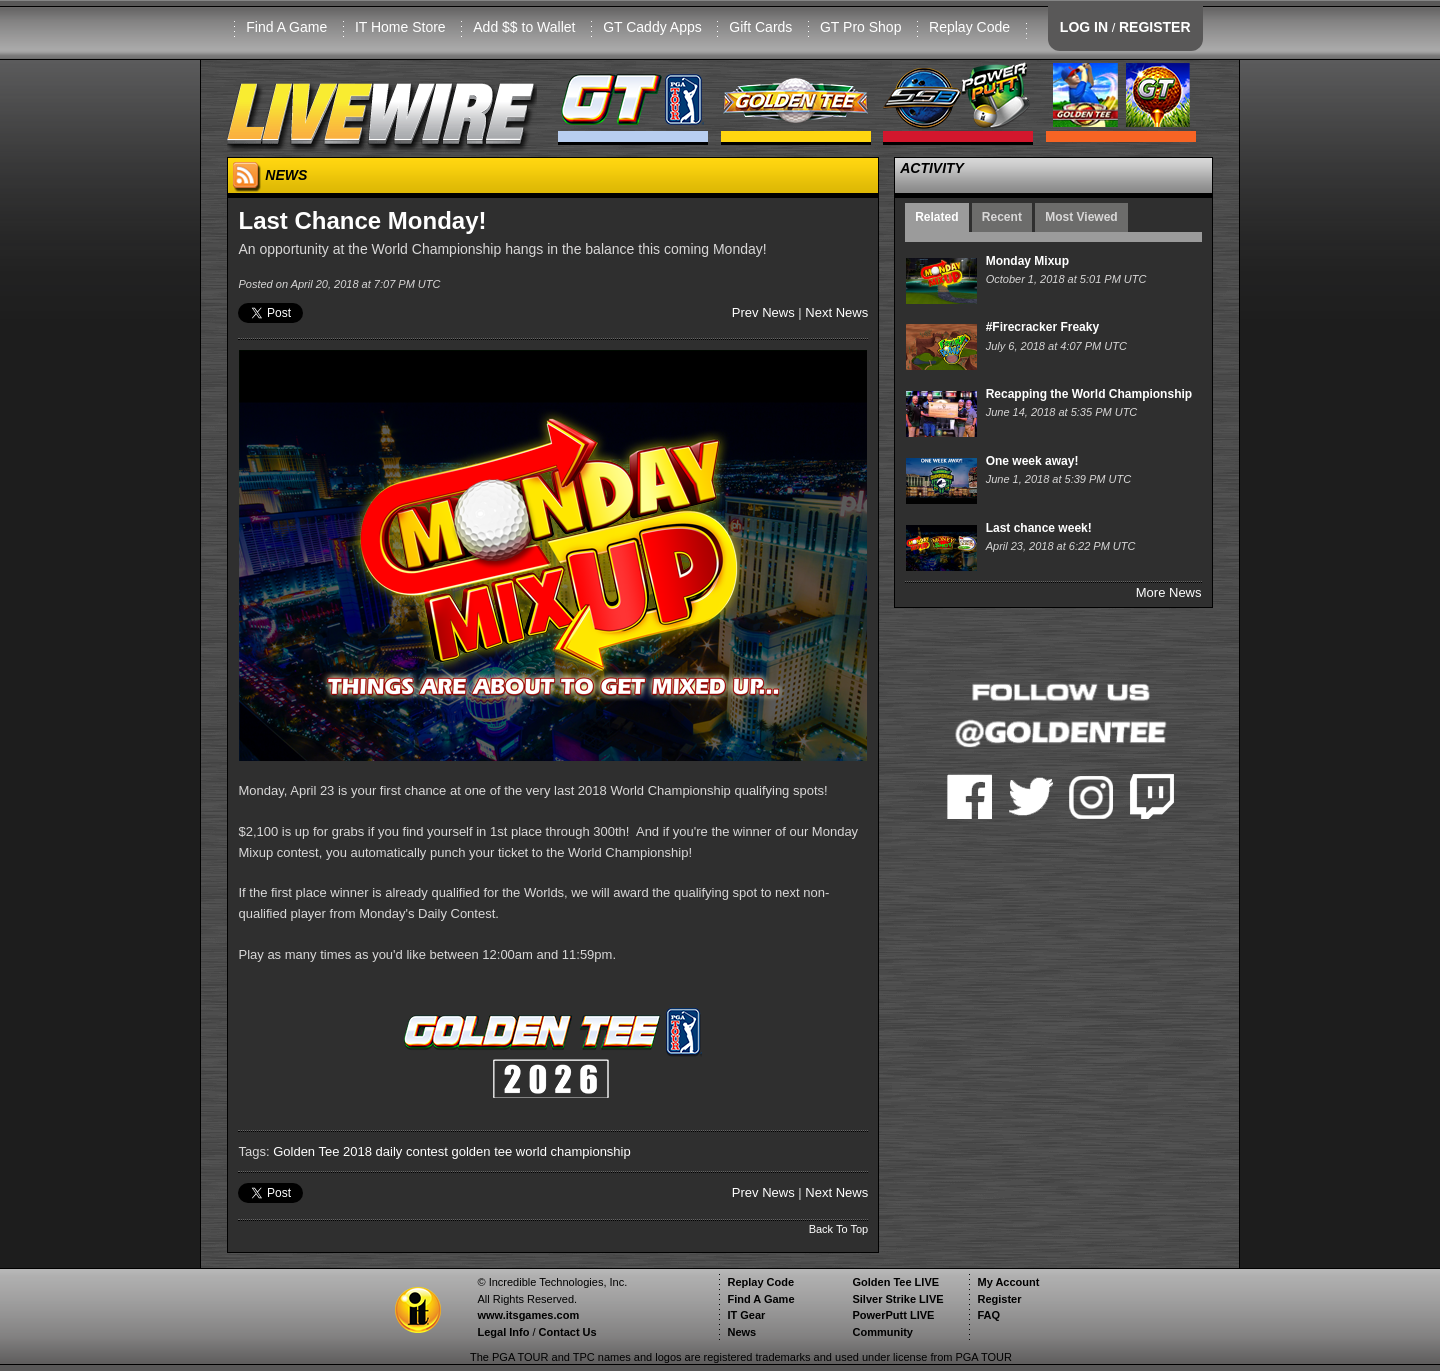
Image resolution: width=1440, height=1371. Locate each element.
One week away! (1032, 461)
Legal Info (503, 1332)
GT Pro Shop (860, 27)
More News (1169, 592)
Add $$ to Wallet (524, 27)
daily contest (412, 1151)
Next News (836, 312)
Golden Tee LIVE (895, 1282)
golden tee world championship (540, 1151)
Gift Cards (760, 27)
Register (999, 1299)
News (741, 1332)
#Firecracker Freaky (1042, 327)
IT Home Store (400, 27)
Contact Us (568, 1332)
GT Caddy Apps (652, 27)
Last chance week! (1039, 528)
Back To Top (839, 1229)
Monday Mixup (1027, 261)
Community (882, 1332)
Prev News (763, 312)
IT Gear (746, 1315)
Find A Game (286, 27)
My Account (1008, 1282)
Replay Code (969, 27)
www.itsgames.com (528, 1315)
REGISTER (1155, 27)
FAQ (988, 1315)
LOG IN (1084, 27)
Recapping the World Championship (1089, 394)
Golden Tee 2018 (322, 1151)
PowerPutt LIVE (893, 1315)
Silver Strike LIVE (897, 1299)
